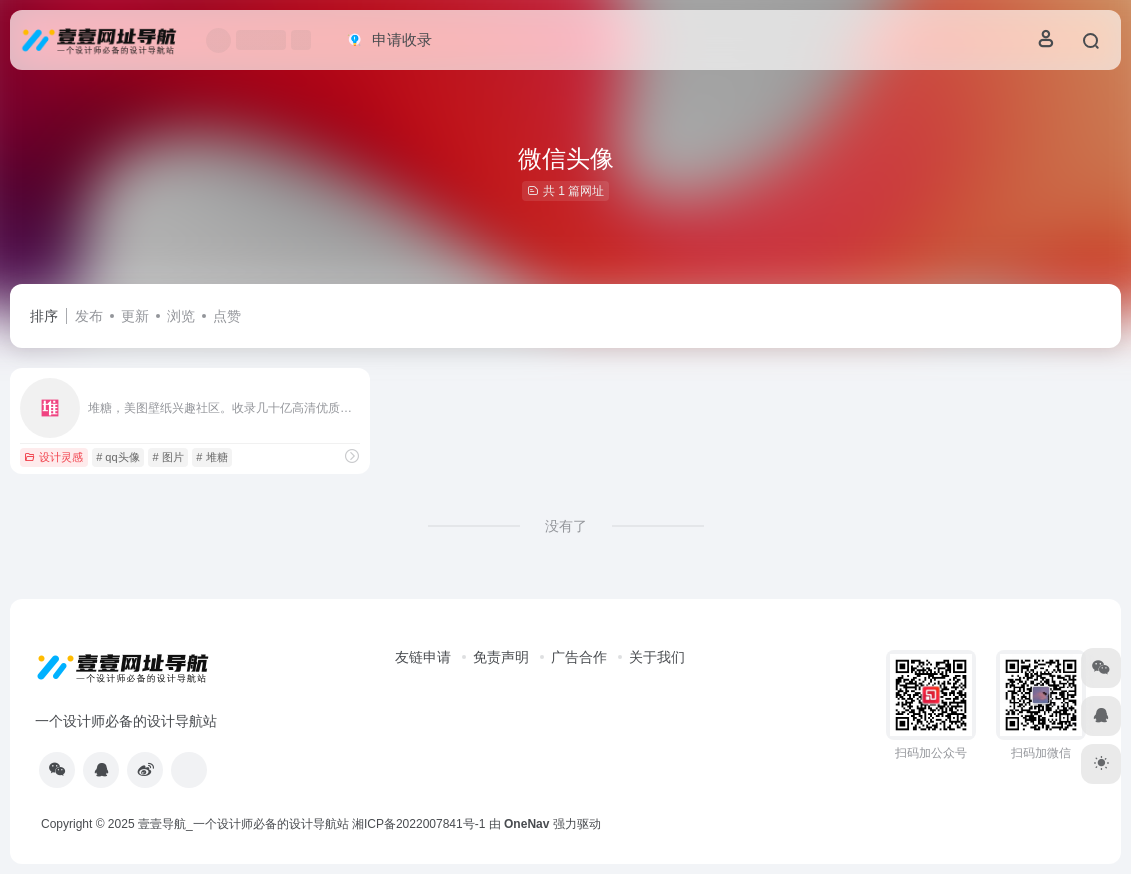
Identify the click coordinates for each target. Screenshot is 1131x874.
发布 (89, 316)
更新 (135, 316)
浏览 (181, 316)
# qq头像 (117, 457)
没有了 (566, 526)
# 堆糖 (211, 457)
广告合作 (579, 657)
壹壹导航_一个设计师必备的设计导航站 (243, 824)
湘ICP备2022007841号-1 (418, 824)
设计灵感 (53, 457)
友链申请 (423, 657)
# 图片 (167, 457)
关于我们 (657, 657)
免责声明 (501, 657)
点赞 (227, 316)
